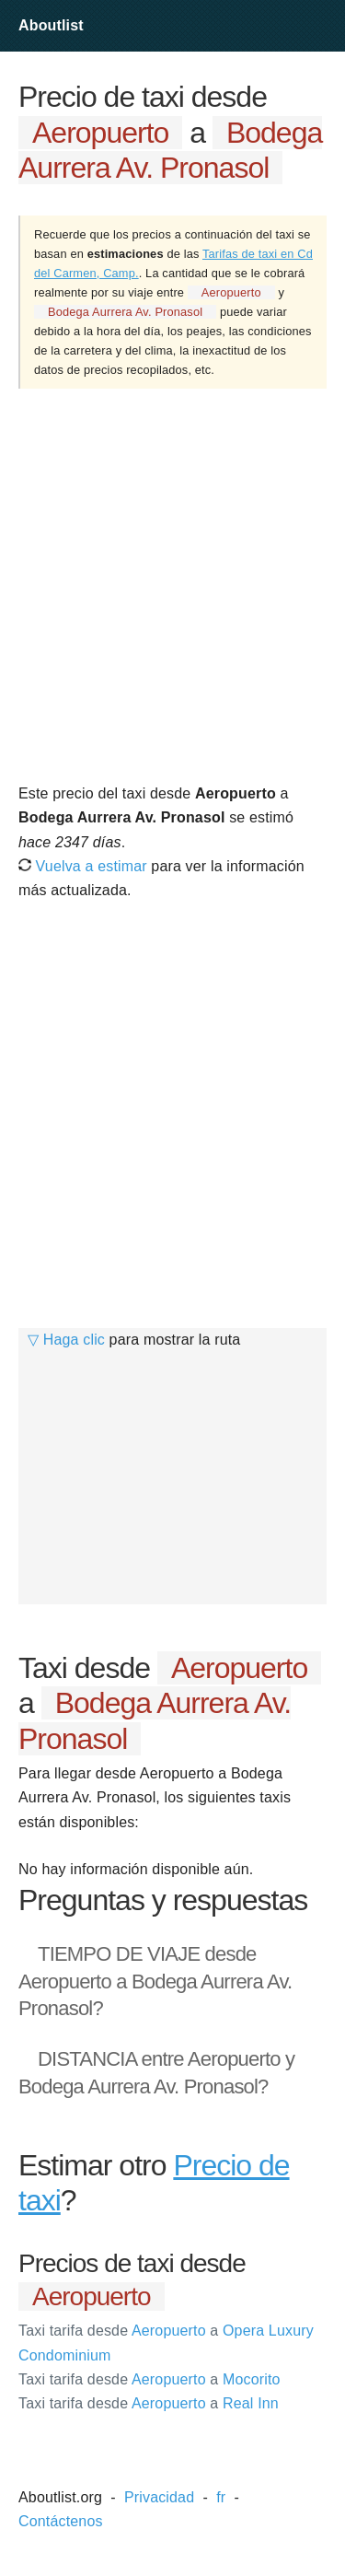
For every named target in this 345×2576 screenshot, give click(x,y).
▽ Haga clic (66, 1339)
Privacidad (159, 2497)
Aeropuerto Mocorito (149, 2379)
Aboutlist (51, 25)
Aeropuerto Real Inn (148, 2403)
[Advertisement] (172, 584)
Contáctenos (60, 2521)
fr (220, 2497)
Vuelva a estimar (82, 866)
